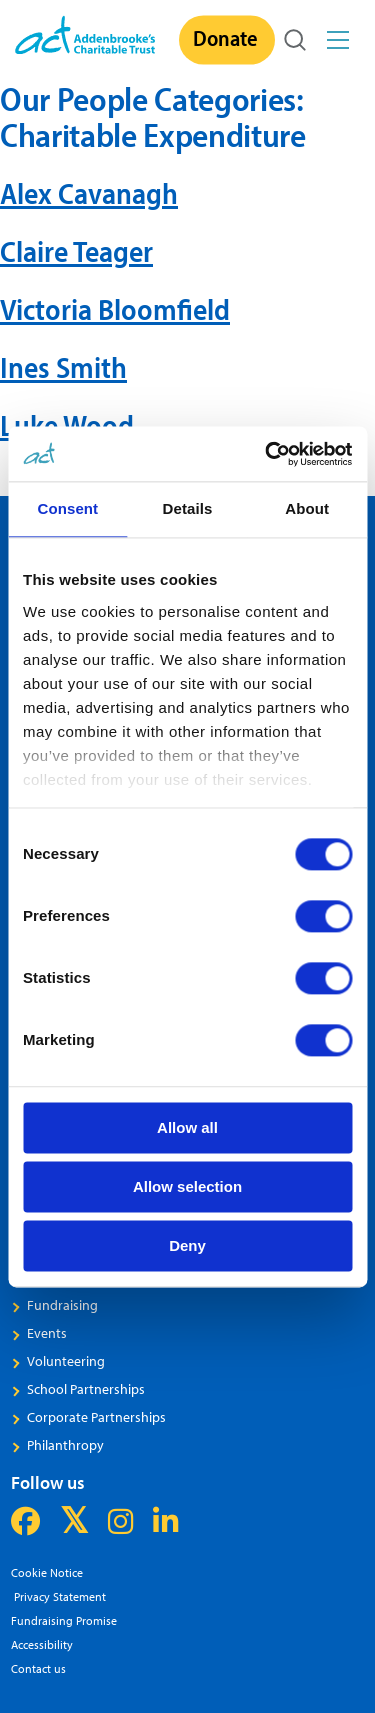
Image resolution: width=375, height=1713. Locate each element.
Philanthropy (65, 1445)
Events (47, 1333)
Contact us (38, 1668)
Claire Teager (76, 251)
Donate (225, 38)
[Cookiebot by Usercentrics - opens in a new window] (267, 454)
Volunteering (66, 1361)
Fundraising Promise (64, 1620)
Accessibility (42, 1644)
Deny (187, 1245)
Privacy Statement (58, 1596)
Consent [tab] (67, 508)
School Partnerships (86, 1389)
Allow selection (187, 1186)
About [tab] (307, 508)
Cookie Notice (47, 1572)
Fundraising (62, 1305)
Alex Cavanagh (89, 193)
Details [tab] (188, 508)
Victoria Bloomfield (115, 309)
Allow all (187, 1127)
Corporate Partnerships (96, 1417)
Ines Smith (63, 367)
